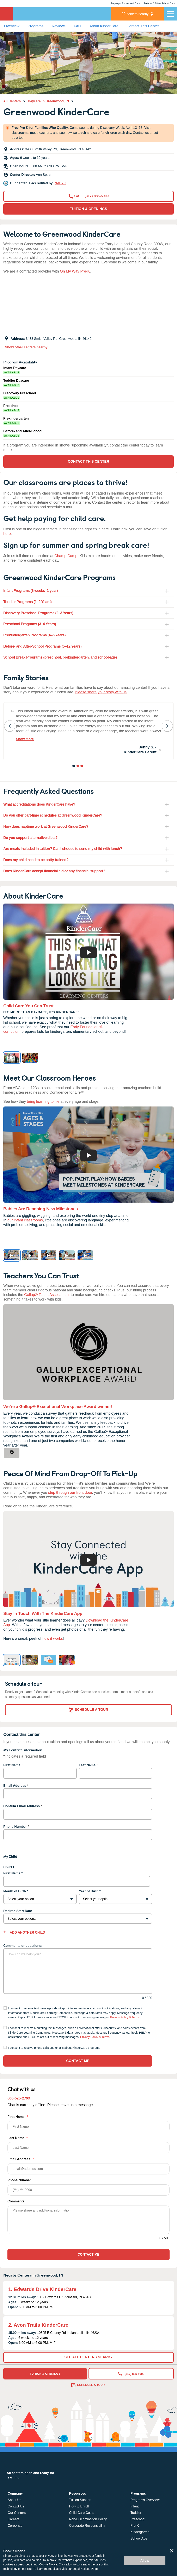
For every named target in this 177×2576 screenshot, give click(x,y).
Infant (134, 2506)
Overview (11, 26)
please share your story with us (101, 692)
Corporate (15, 2525)
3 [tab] (82, 766)
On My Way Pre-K (75, 271)
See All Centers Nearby (88, 2357)
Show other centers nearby (26, 347)
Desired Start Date (17, 1911)
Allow (144, 2560)
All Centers (12, 101)
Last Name (87, 1765)
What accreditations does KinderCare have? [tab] (39, 804)
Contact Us (16, 2506)
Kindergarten (139, 2532)
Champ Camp (65, 556)
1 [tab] (74, 766)
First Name (11, 1765)
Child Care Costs (81, 2512)
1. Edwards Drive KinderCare (42, 2289)
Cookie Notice (48, 2564)
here (7, 534)
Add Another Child (27, 1932)
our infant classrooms (25, 1220)
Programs (36, 26)
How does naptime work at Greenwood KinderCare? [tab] (45, 826)
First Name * (13, 1873)
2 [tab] (78, 766)
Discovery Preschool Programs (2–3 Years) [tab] (38, 613)
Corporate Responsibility (87, 2525)
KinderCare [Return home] (6, 14)
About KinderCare (103, 26)
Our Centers (17, 2512)
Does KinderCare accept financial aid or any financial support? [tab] (54, 871)
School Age (138, 2538)
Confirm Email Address (21, 1806)
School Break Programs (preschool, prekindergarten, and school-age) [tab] (60, 657)
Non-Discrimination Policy (88, 2519)
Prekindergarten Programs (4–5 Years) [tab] (34, 635)
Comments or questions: (22, 1945)
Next (167, 725)
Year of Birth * (90, 1891)
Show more (25, 739)
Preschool (137, 2519)
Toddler (135, 2512)
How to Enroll (79, 2506)
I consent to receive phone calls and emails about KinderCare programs (54, 2047)
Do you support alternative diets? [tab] (30, 838)
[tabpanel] (88, 731)
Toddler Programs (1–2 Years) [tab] (27, 602)
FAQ (77, 26)
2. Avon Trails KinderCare (38, 2325)
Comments (16, 2201)
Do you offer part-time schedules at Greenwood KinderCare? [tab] (52, 815)
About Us (14, 2500)
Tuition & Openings (88, 209)
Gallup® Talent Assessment (47, 1295)
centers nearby (135, 14)
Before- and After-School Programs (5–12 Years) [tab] (42, 646)
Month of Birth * (15, 1891)
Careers (13, 2519)
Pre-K (134, 2525)
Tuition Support (80, 2500)
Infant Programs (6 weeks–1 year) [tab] (30, 591)
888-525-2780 (18, 2098)
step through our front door (70, 1492)
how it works (52, 1638)
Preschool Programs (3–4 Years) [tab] (29, 624)
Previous (9, 725)
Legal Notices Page (85, 2568)
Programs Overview (144, 2500)
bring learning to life (43, 1101)
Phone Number (15, 1826)
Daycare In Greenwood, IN (48, 101)
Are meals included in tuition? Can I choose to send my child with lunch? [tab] (62, 849)
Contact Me (77, 2061)
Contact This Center (143, 26)
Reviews (59, 26)
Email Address (14, 1785)
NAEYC (60, 183)
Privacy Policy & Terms (125, 2017)
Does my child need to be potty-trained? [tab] (35, 860)
